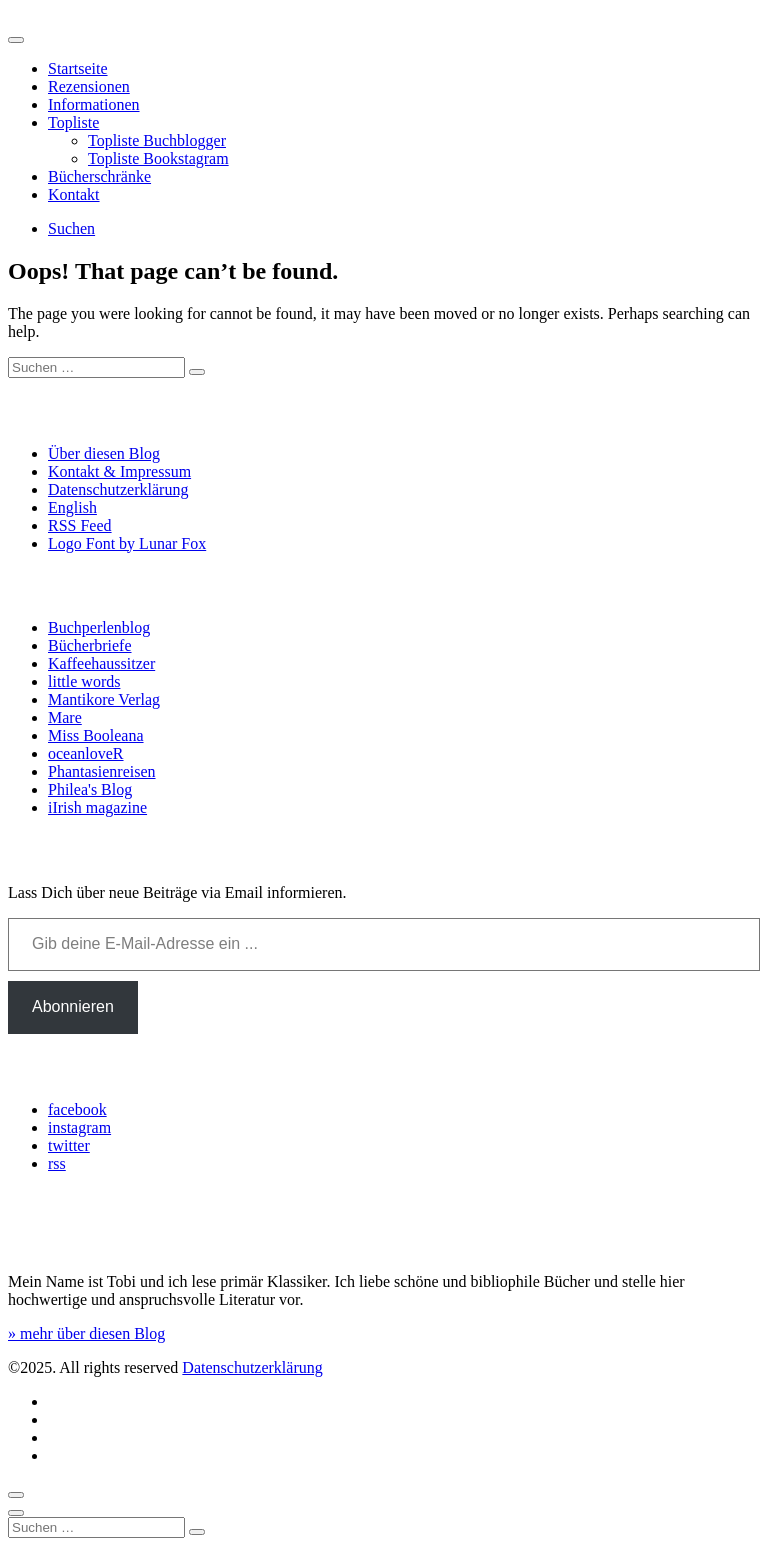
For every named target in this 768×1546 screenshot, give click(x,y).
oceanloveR (86, 753)
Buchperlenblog (99, 627)
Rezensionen (89, 86)
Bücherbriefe (90, 645)
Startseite (78, 68)
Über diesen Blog (104, 453)
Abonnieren (73, 1006)
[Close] (16, 1513)
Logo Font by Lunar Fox (127, 543)
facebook (77, 1109)
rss (57, 1163)
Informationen (94, 104)
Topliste (73, 122)
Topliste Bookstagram (158, 158)
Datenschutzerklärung (118, 489)
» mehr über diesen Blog (86, 1333)
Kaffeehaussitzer (101, 663)
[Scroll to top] (16, 1495)
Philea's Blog (90, 789)
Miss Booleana (96, 735)
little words (84, 681)
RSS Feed (80, 525)
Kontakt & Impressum (119, 471)
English (72, 507)
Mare (65, 717)
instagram (79, 1127)
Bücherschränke (99, 176)
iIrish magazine (97, 807)
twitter (69, 1145)
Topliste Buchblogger (157, 140)
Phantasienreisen (102, 771)
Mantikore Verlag (104, 699)
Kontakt (74, 194)
